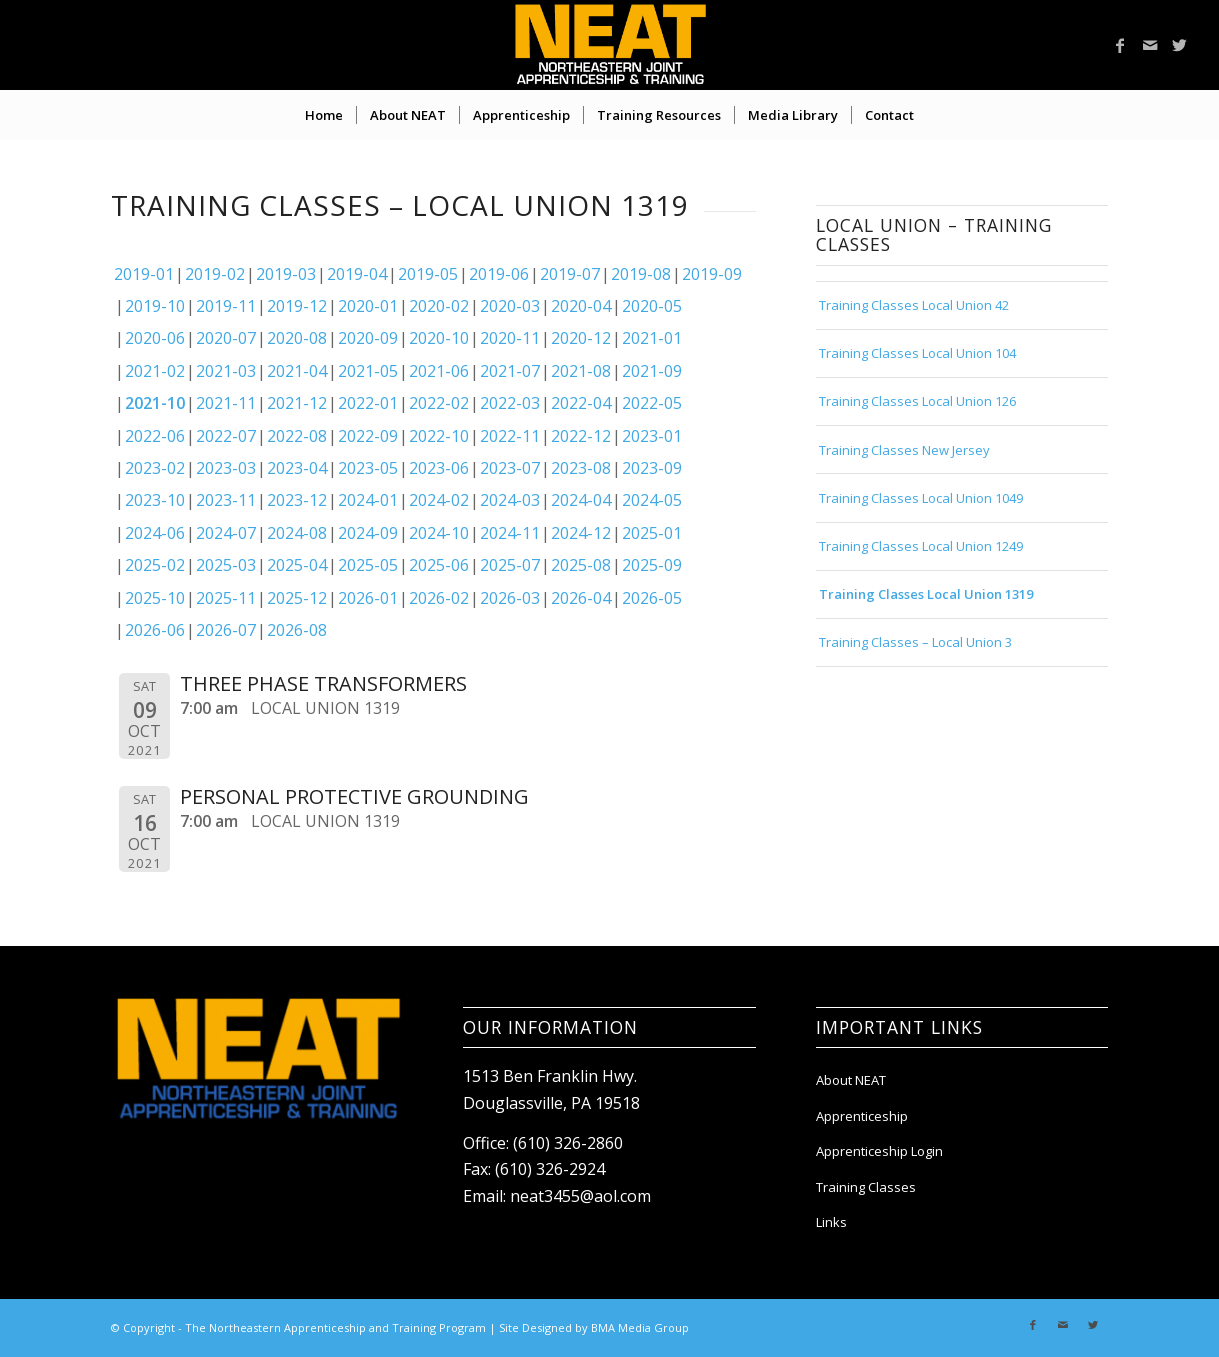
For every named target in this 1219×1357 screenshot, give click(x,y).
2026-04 (581, 598)
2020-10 (439, 338)
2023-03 (226, 468)
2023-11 (226, 500)
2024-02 (439, 500)
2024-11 (510, 533)
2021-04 (297, 371)
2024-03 (510, 500)
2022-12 (581, 436)
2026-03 (510, 598)
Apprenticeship (862, 1116)
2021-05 (368, 371)
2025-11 (226, 598)
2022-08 (297, 436)
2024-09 (368, 533)
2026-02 (439, 598)
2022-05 (652, 403)
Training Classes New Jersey (904, 450)
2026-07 (226, 630)
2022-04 (581, 403)
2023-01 (652, 436)
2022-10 (439, 436)
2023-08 (581, 468)
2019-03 (286, 274)
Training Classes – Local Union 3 (915, 642)
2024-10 (439, 533)
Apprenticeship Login (879, 1151)
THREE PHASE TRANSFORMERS (323, 683)
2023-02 (155, 468)
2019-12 (297, 306)
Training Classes (866, 1187)
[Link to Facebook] (1120, 45)
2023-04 (297, 468)
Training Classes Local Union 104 (917, 353)
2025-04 (297, 565)
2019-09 (712, 274)
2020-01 (368, 306)
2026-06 (155, 630)
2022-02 (439, 403)
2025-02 (155, 565)
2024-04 (581, 500)
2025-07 (510, 565)
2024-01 (368, 500)
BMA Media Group (640, 1327)
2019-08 (641, 274)
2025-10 (155, 598)
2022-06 (155, 436)
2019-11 (226, 306)
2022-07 (226, 436)
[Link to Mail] (1150, 45)
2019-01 (144, 274)
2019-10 (155, 306)
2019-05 (428, 274)
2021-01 (652, 338)
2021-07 (510, 371)
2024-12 (581, 533)
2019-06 (499, 274)
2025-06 (439, 565)
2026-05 (652, 598)
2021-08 (581, 371)
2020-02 (439, 306)
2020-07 (226, 338)
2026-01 (368, 598)
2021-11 (226, 403)
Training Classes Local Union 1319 (926, 594)
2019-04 (357, 274)
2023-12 (297, 500)
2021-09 (652, 371)
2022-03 (510, 403)
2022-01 (368, 403)
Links (831, 1222)
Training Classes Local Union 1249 (921, 546)
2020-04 (581, 306)
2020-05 (652, 306)
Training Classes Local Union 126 (917, 401)
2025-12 (297, 598)
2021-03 (226, 371)
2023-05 (368, 468)
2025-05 (368, 565)
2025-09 (652, 565)
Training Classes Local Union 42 (914, 305)
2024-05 (652, 500)
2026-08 (297, 630)
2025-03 (226, 565)
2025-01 (652, 533)
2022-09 (368, 436)
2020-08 (297, 338)
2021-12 (297, 403)
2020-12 (581, 338)
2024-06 (155, 533)
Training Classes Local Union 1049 (921, 498)
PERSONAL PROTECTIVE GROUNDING (354, 796)
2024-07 (226, 533)
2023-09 (652, 468)
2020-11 (510, 338)
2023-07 (510, 468)
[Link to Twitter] (1180, 45)
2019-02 (215, 274)
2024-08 (297, 533)
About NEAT (851, 1080)
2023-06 (439, 468)
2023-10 (155, 500)
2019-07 (570, 274)
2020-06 (155, 338)
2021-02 (155, 371)
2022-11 (510, 436)
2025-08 (581, 565)
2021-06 (439, 371)
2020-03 (510, 306)
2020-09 (368, 338)
